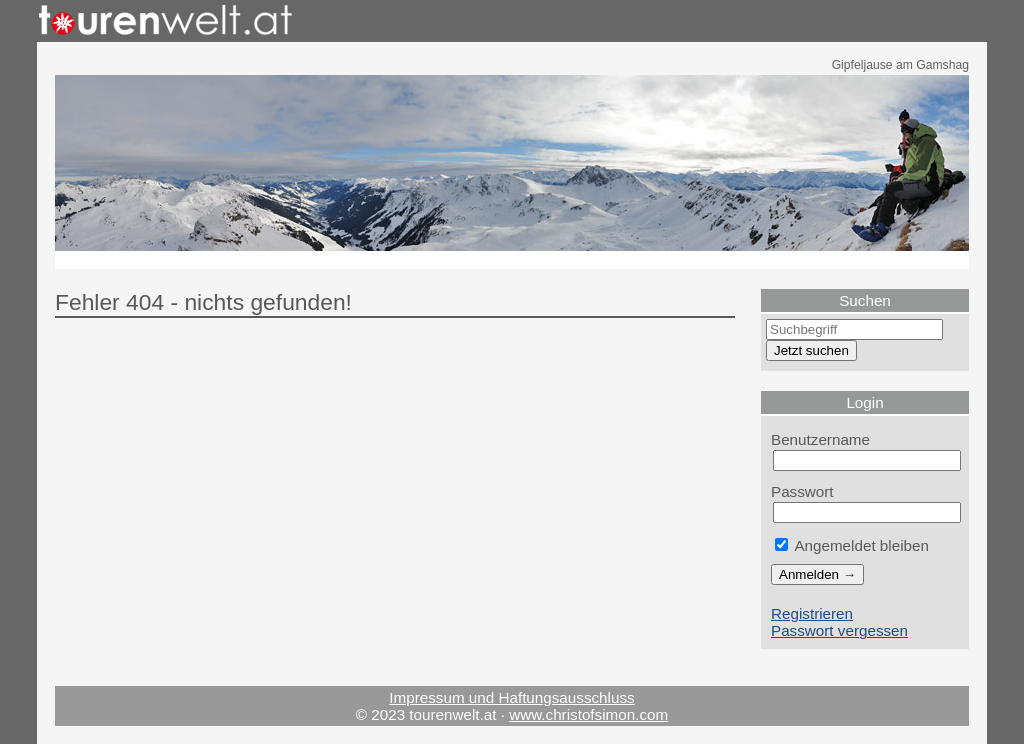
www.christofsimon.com (588, 714)
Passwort (802, 491)
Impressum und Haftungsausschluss (511, 697)
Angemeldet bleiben (852, 545)
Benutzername (820, 439)
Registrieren (812, 613)
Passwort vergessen (839, 630)
